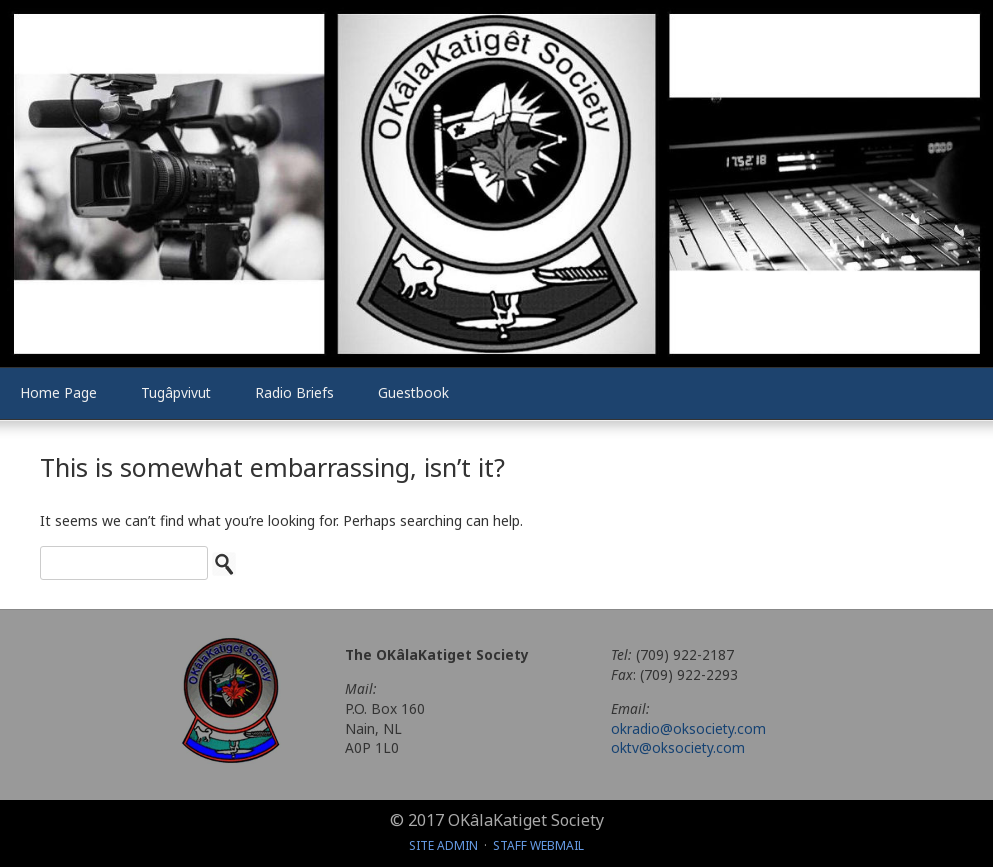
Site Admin (443, 845)
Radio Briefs (294, 392)
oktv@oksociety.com (678, 747)
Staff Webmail (538, 845)
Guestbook (413, 392)
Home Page (58, 392)
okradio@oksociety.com (688, 728)
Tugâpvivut (176, 392)
